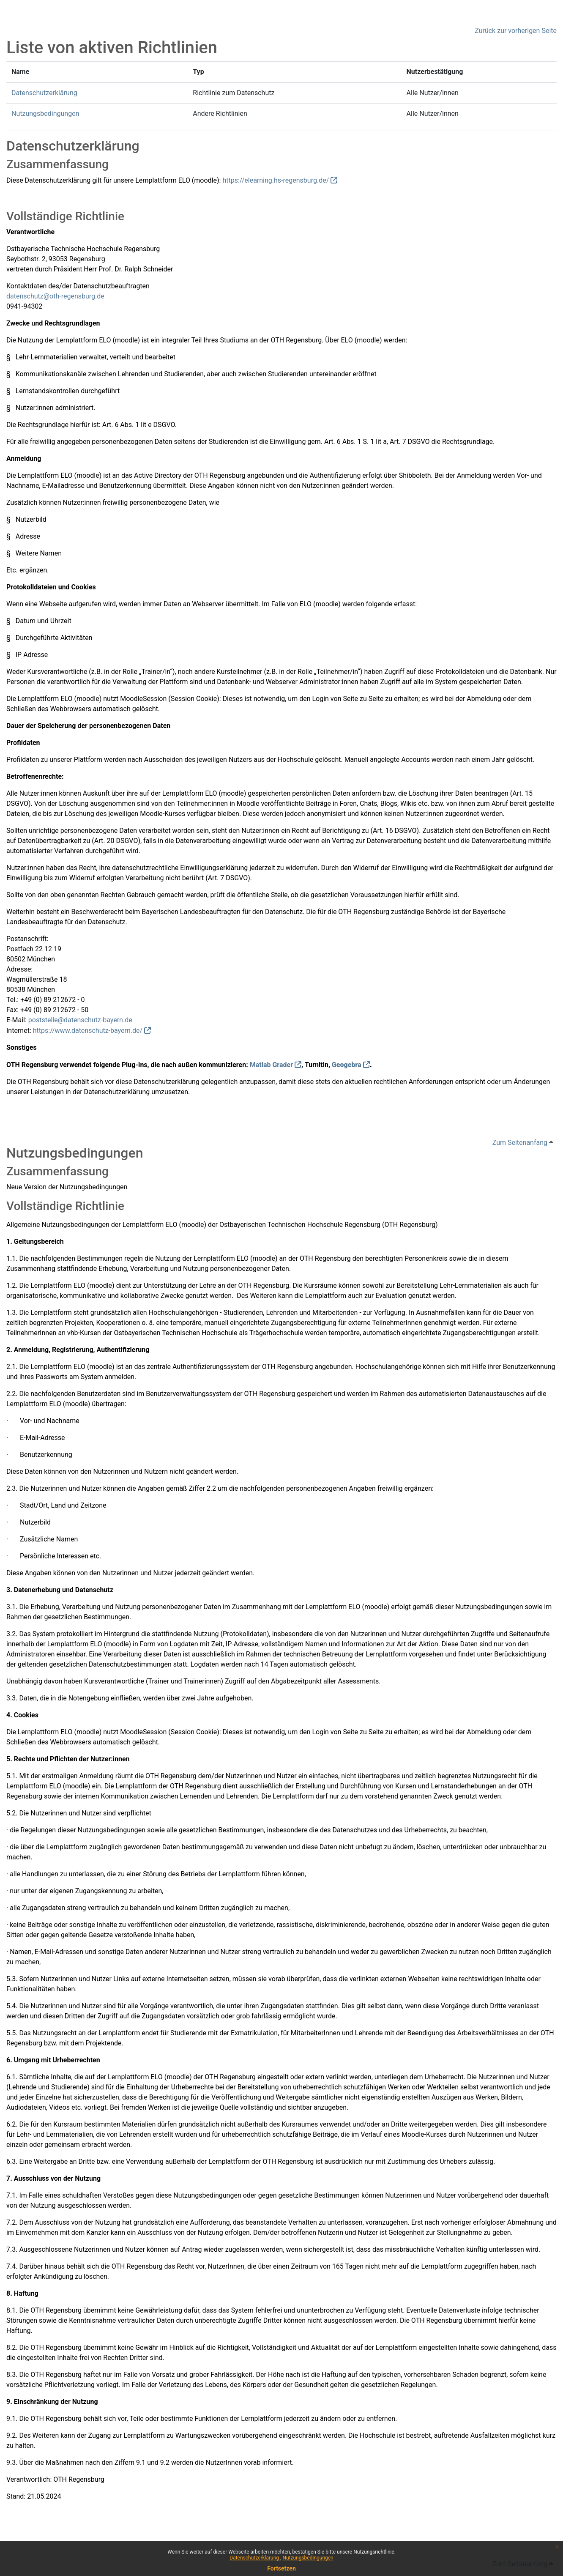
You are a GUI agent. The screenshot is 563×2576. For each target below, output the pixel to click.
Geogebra (346, 1065)
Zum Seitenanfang (522, 1143)
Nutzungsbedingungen (307, 2558)
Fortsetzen (281, 2568)
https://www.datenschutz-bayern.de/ (87, 1031)
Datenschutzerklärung (255, 2558)
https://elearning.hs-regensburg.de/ (275, 180)
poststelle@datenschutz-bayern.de (80, 1020)
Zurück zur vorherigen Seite (516, 31)
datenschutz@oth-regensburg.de (55, 296)
